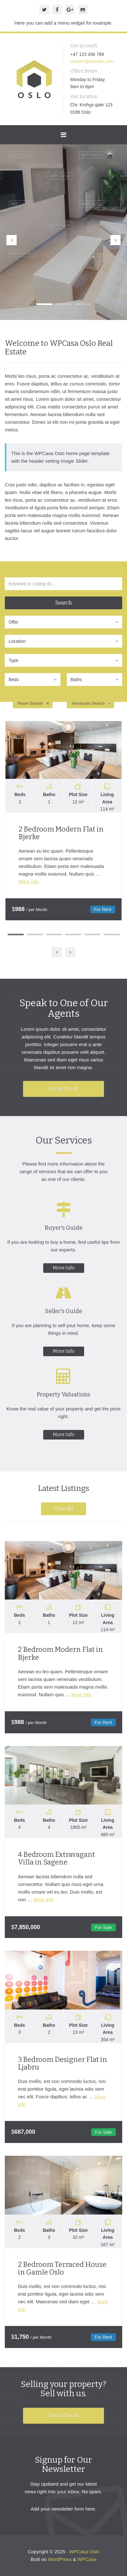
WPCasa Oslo (84, 2551)
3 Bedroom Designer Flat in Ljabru (62, 2063)
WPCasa (86, 2559)
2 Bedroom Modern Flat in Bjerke (61, 833)
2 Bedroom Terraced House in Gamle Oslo (62, 2268)
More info (29, 881)
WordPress (60, 2559)
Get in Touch (63, 1089)
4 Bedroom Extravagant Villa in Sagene (56, 1858)
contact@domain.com (92, 61)
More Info (64, 1268)
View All (63, 1509)
